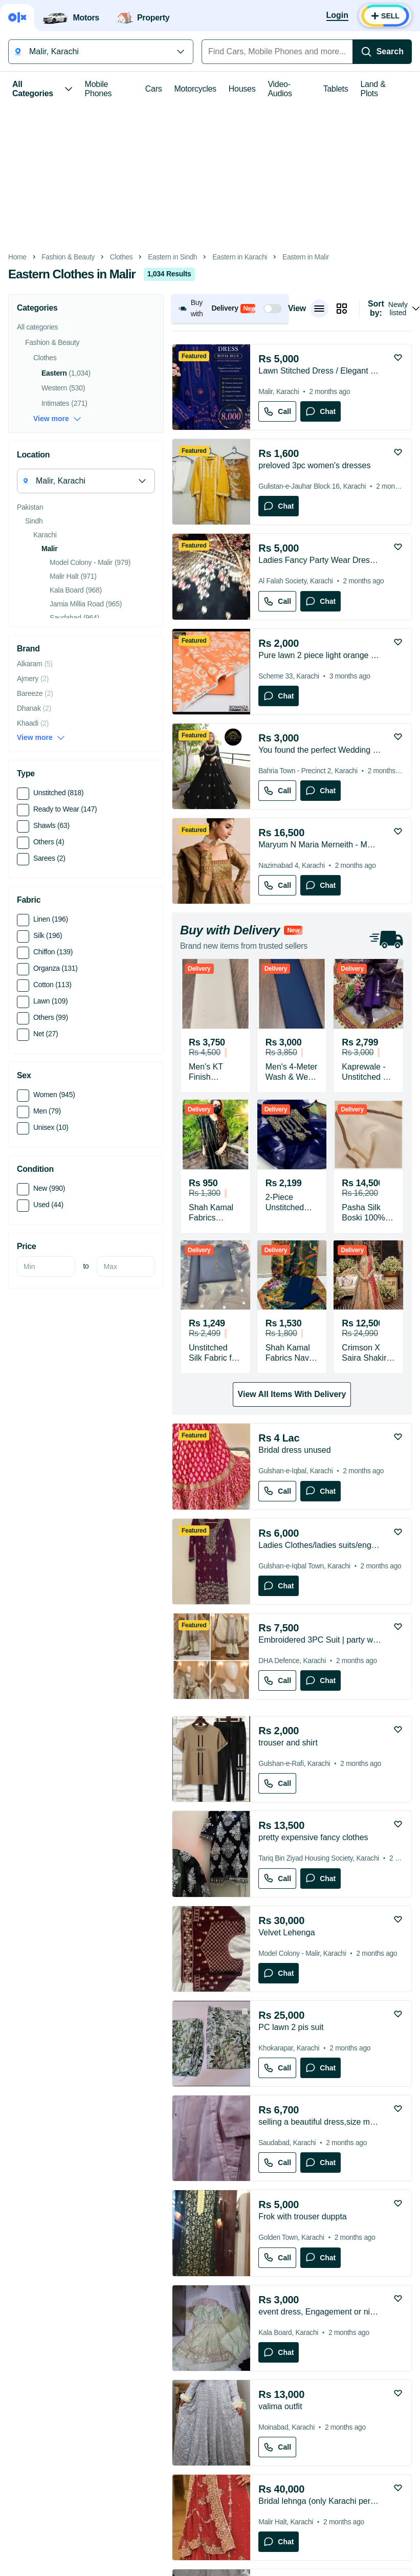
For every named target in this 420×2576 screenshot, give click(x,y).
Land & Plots (373, 89)
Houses (242, 88)
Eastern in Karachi (239, 257)
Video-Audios (280, 89)
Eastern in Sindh (172, 257)
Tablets (335, 88)
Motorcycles (195, 88)
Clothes (121, 257)
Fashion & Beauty (68, 257)
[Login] (337, 16)
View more (57, 418)
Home (17, 257)
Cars (153, 88)
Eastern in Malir (305, 257)
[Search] (382, 51)
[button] (230, 308)
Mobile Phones (98, 89)
